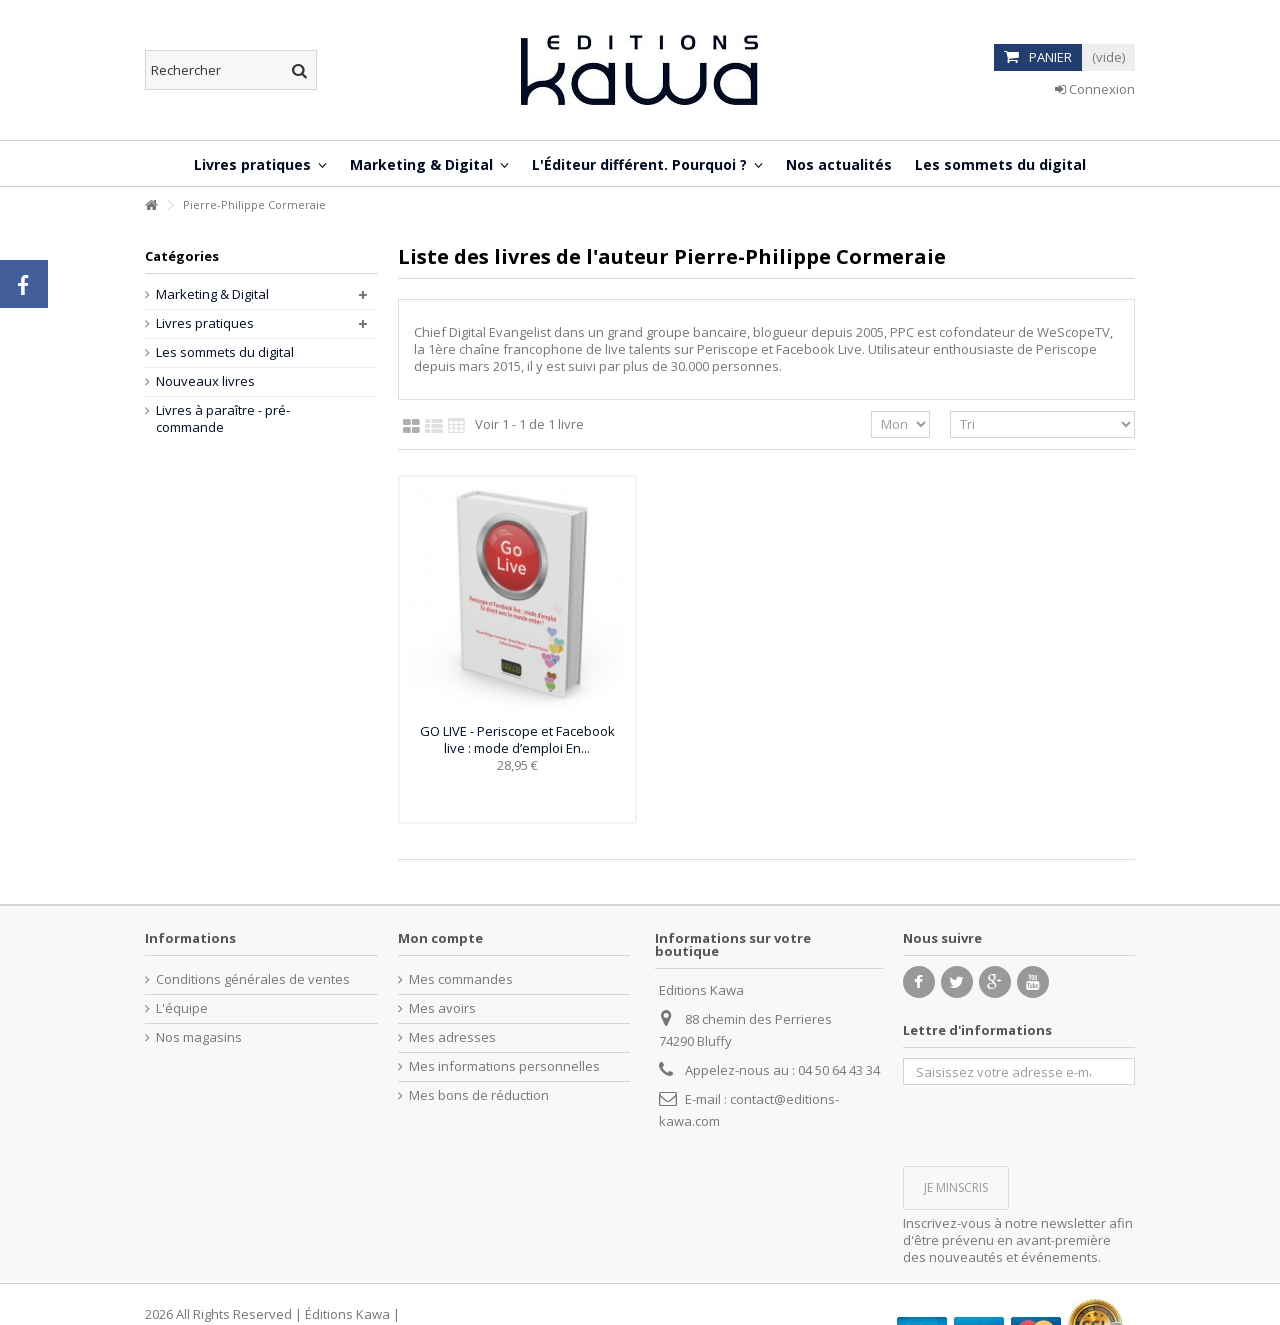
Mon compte (440, 938)
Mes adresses (452, 1037)
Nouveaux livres (205, 381)
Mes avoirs (442, 1008)
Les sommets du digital (225, 352)
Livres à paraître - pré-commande (223, 419)
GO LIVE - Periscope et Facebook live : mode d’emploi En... (517, 739)
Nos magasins (199, 1037)
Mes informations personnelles (504, 1066)
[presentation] (1055, 1124)
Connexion (1095, 89)
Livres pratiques (205, 323)
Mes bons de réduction (479, 1095)
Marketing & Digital (212, 294)
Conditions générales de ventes (253, 979)
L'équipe (182, 1008)
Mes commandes (461, 979)
